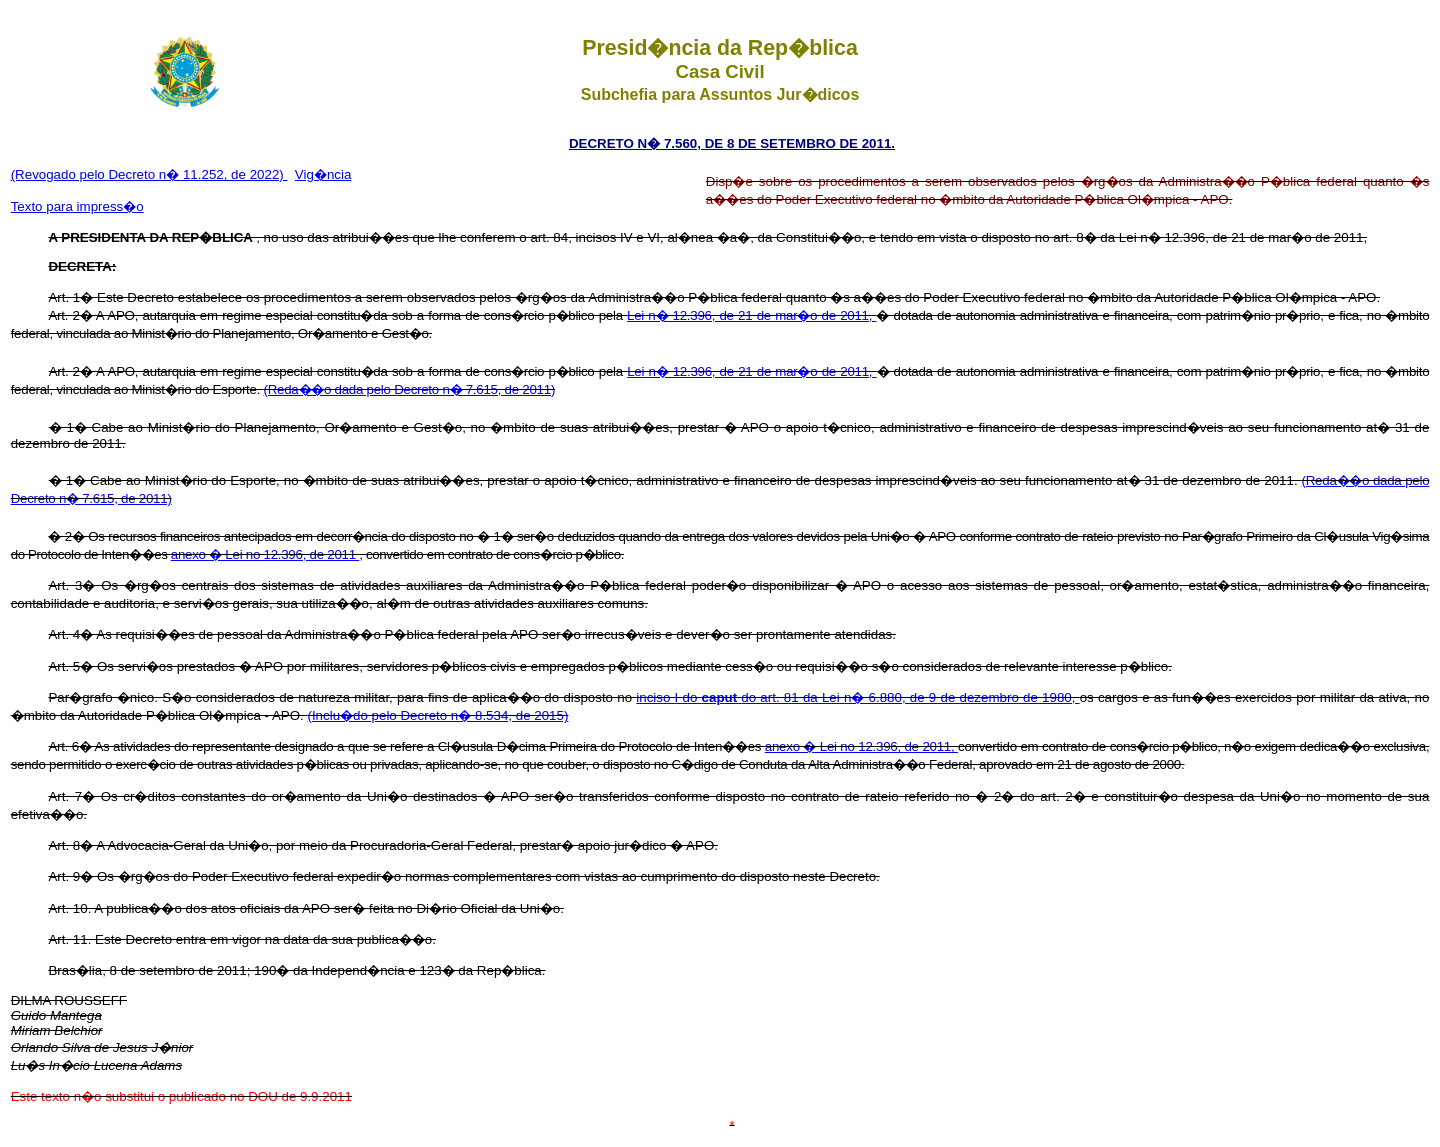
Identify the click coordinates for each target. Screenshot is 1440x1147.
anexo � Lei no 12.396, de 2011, (861, 746)
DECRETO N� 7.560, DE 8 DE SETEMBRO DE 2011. (732, 143)
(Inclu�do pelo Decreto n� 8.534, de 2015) (437, 715)
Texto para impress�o (77, 206)
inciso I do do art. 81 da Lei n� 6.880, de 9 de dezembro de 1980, (857, 697)
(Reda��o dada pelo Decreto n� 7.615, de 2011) (410, 389)
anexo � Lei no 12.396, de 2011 (265, 554)
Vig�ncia (323, 174)
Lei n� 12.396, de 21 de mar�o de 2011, (751, 315)
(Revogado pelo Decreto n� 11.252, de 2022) (149, 174)
